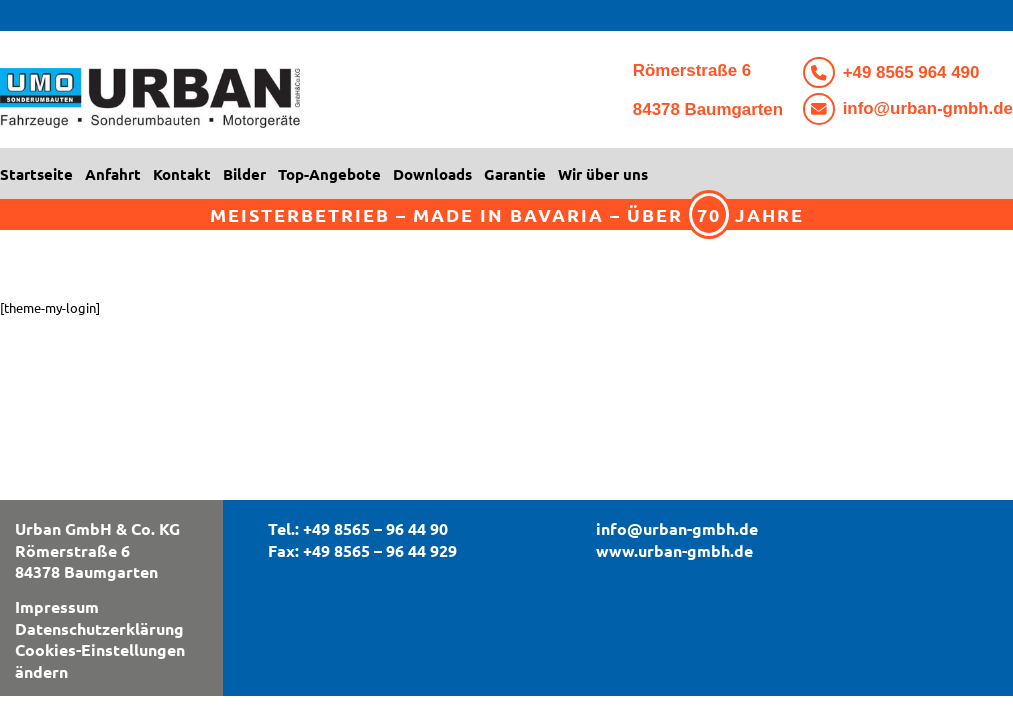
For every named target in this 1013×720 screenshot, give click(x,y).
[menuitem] (39, 174)
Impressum (57, 606)
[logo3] (250, 104)
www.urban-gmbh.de (674, 550)
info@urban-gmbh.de (928, 108)
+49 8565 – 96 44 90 (375, 528)
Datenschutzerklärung (99, 628)
